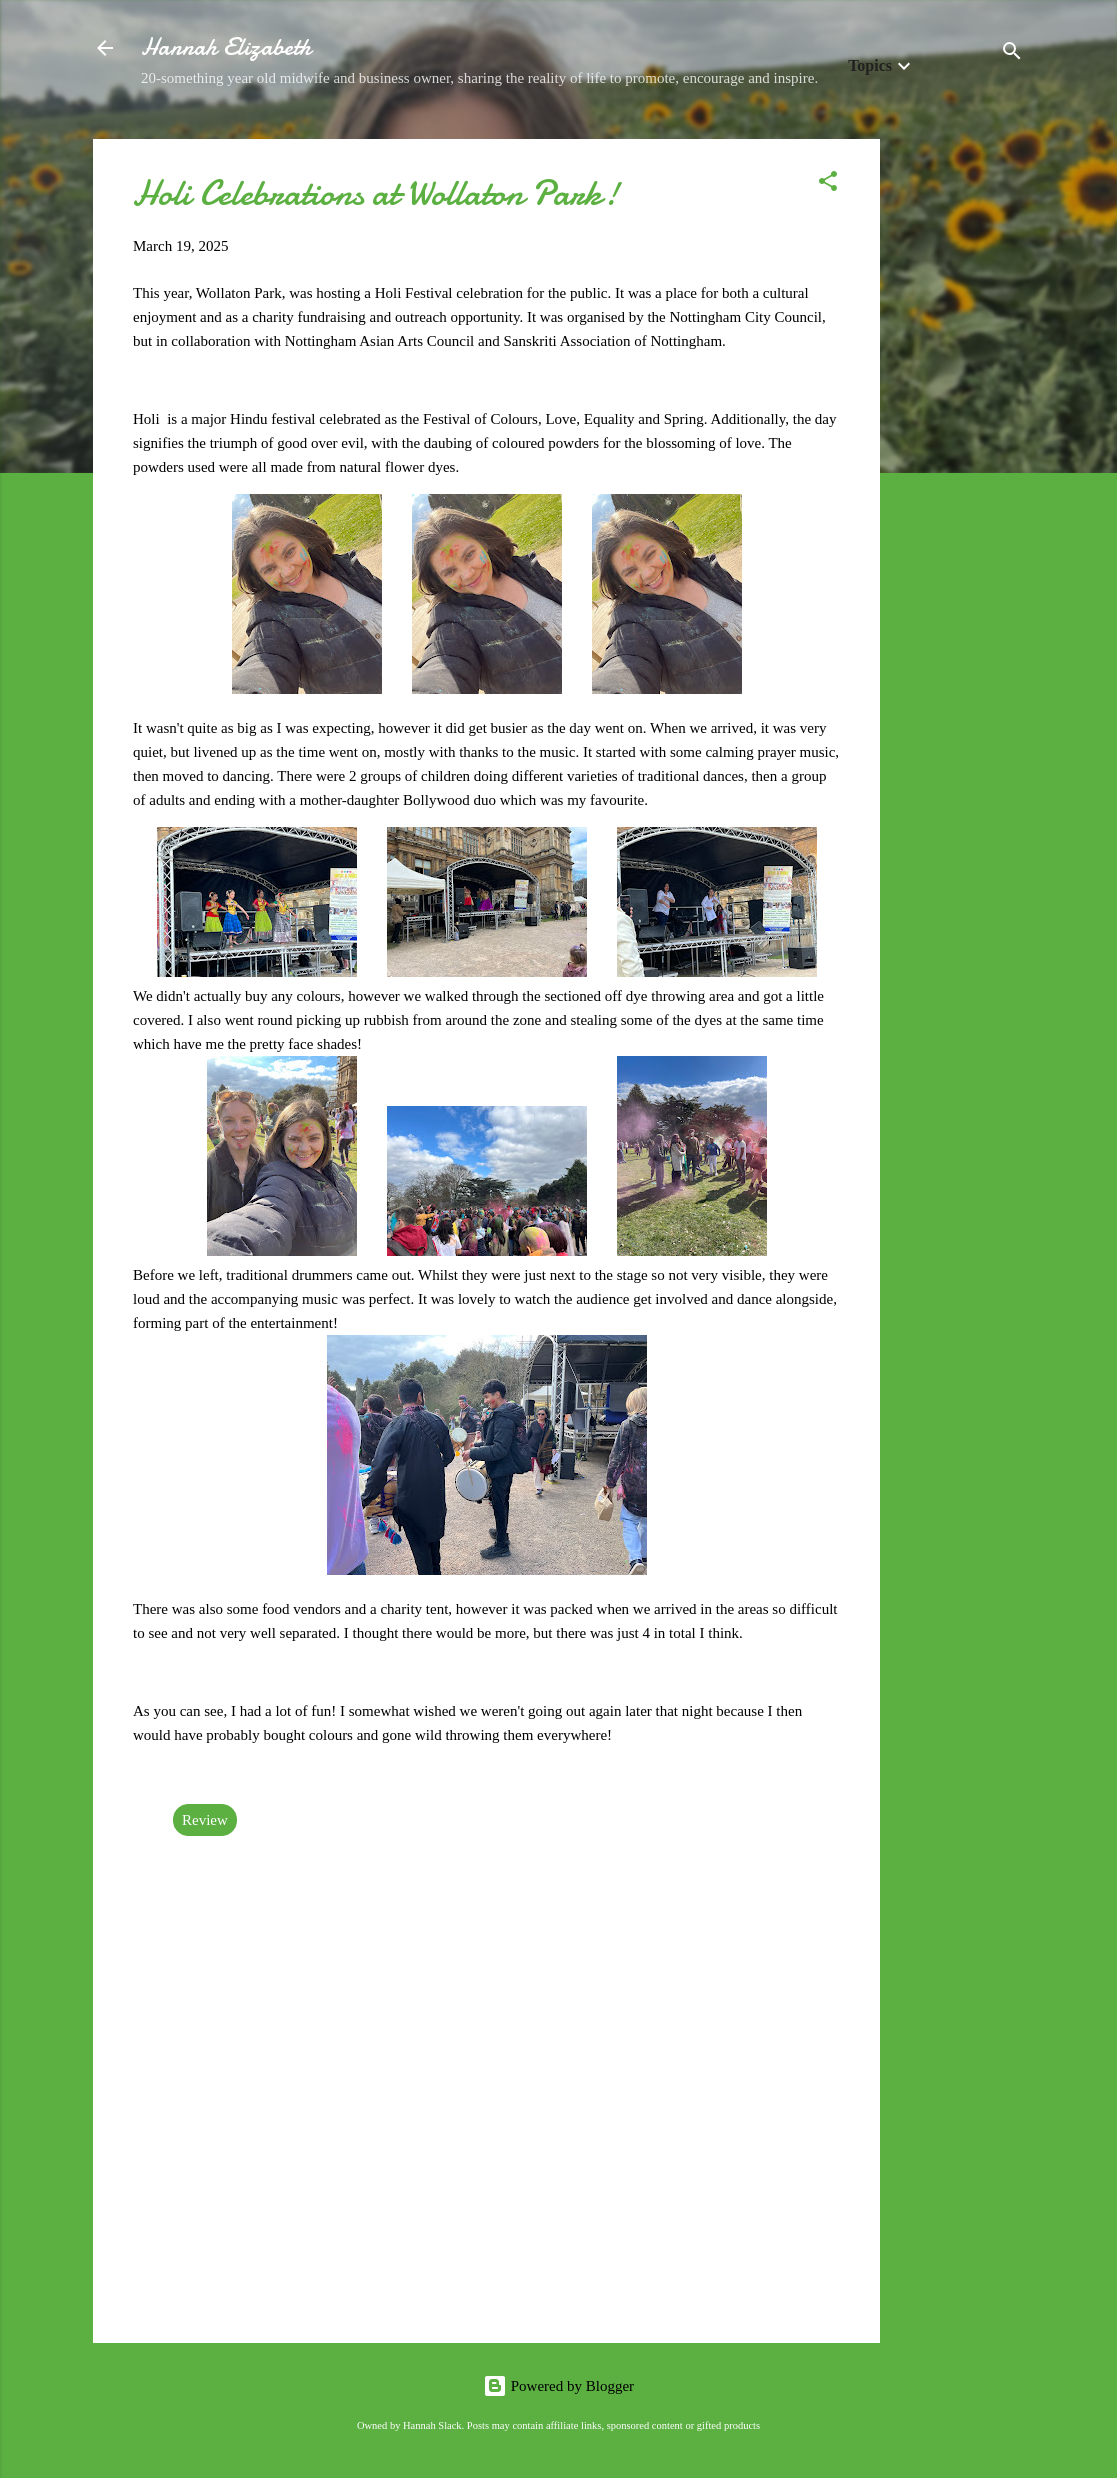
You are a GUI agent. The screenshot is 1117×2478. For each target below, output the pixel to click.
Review (205, 1820)
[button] (828, 184)
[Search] (1012, 54)
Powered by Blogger (558, 2386)
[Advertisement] (960, 439)
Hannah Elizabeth (226, 47)
